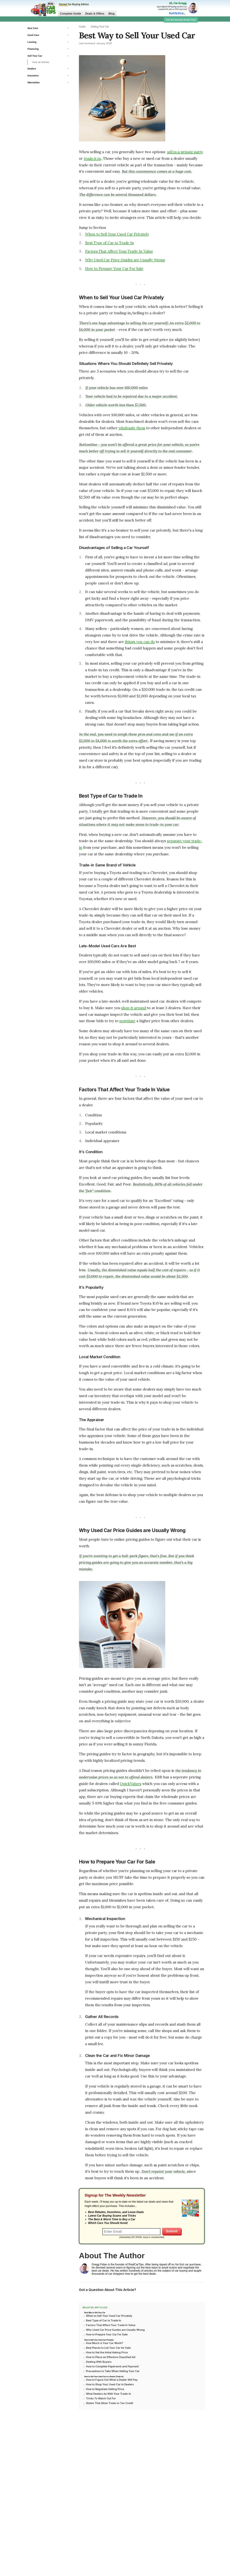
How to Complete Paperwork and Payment (112, 2366)
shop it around (133, 1008)
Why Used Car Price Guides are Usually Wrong (125, 260)
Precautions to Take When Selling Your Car (113, 2371)
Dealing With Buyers (98, 2361)
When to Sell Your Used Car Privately (117, 234)
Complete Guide (70, 13)
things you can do (140, 641)
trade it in (92, 158)
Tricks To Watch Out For (101, 2398)
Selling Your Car (100, 26)
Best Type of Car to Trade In (109, 242)
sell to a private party (185, 152)
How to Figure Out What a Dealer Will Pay (112, 2379)
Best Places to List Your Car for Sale (108, 2347)
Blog (111, 13)
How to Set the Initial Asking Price (107, 2352)
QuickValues (130, 1783)
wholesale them (131, 428)
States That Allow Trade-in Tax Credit (109, 2403)
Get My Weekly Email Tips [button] (181, 19)
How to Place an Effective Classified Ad (110, 2357)
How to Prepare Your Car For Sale (114, 268)
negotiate (127, 1021)
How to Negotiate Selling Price (105, 2389)
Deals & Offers (94, 13)
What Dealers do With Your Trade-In (108, 2393)
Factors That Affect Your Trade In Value (119, 251)
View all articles (40, 62)
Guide (82, 26)
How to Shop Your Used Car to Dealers (110, 2384)
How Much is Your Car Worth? (104, 2343)
